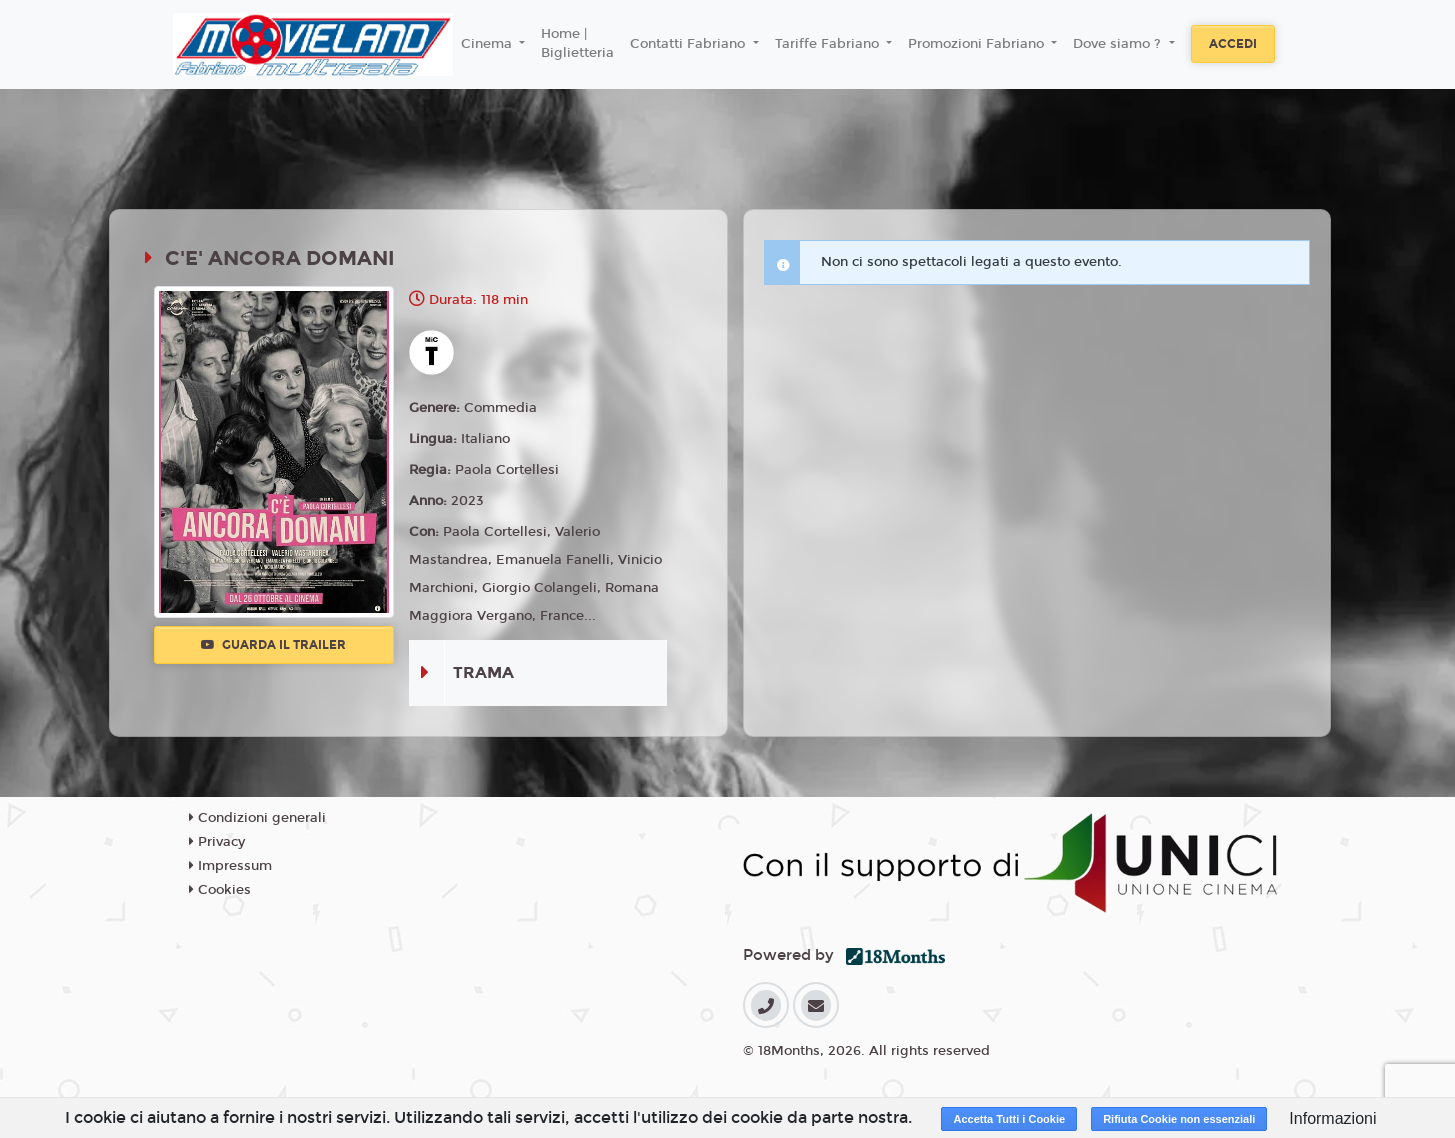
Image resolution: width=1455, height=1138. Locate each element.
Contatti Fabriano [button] (689, 44)
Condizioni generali (257, 818)
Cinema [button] (488, 44)
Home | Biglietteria (577, 44)
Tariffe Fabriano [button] (829, 44)
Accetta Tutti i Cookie (1009, 1119)
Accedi (1233, 44)
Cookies (220, 890)
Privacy (217, 842)
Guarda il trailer (273, 645)
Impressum (230, 866)
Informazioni (1332, 1118)
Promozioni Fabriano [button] (978, 44)
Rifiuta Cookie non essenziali (1179, 1119)
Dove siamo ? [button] (1119, 44)
